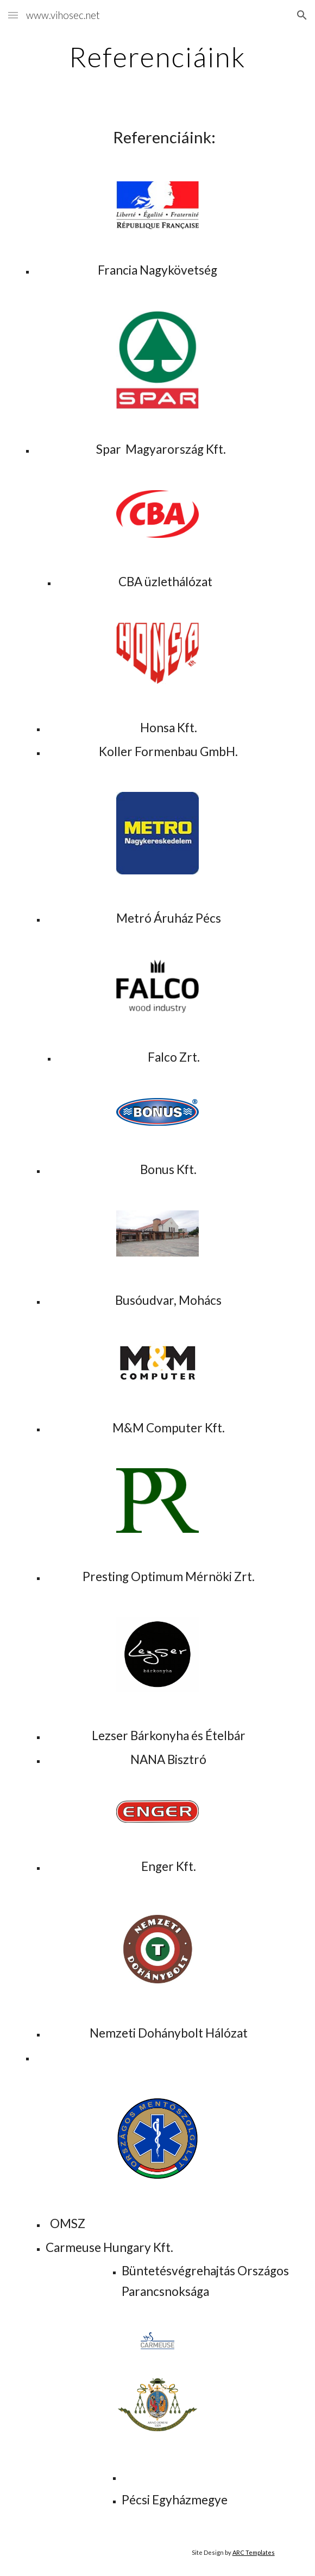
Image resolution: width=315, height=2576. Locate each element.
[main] (157, 57)
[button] (13, 15)
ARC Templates (253, 2552)
